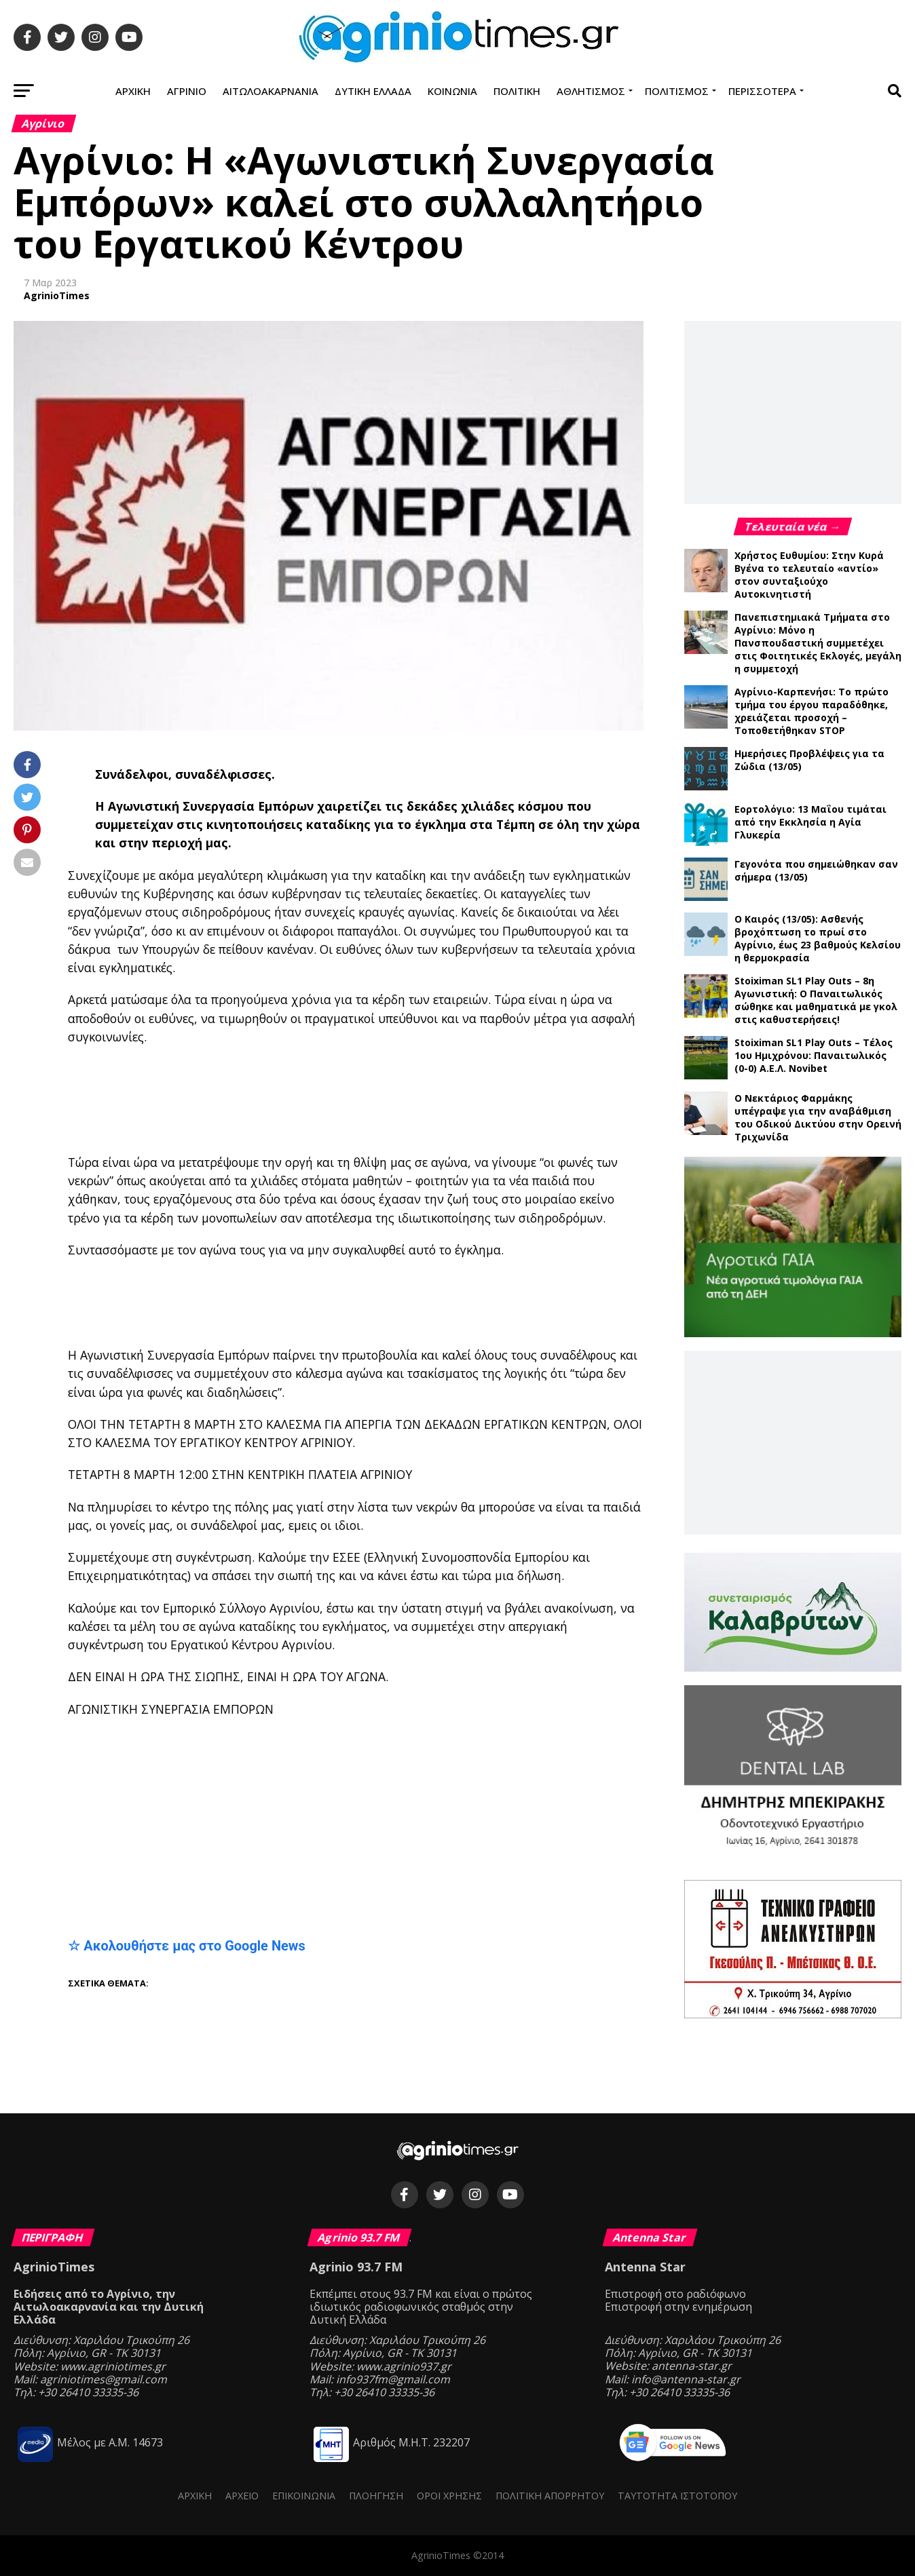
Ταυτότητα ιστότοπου (677, 2495)
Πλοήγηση (376, 2495)
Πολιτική (516, 91)
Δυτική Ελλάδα (373, 91)
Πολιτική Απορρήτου (550, 2495)
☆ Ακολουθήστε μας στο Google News (186, 1946)
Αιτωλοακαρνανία (270, 91)
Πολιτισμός (677, 91)
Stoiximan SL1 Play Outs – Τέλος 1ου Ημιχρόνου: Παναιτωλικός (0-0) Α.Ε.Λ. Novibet (813, 1055)
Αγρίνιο (186, 91)
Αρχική (133, 91)
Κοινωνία (452, 91)
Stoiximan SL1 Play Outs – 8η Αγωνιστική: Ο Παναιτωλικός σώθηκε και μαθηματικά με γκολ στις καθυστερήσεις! (815, 1000)
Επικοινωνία (303, 2495)
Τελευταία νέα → (793, 526)
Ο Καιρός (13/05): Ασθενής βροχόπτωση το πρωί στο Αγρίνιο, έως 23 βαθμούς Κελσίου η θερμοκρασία (817, 938)
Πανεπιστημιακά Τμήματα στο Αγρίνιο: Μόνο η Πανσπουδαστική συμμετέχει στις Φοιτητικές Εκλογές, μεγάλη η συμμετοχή (817, 643)
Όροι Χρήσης (449, 2495)
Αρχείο (242, 2495)
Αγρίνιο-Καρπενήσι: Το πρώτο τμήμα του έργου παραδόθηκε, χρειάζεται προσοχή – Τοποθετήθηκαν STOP (811, 711)
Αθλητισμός (591, 91)
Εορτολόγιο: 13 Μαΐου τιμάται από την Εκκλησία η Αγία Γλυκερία (810, 822)
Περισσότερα (762, 91)
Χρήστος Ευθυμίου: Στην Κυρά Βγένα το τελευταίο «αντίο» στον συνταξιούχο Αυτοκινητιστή (809, 574)
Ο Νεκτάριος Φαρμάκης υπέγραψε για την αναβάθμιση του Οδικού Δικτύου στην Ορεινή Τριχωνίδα (817, 1117)
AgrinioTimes (57, 295)
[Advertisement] (400, 1100)
